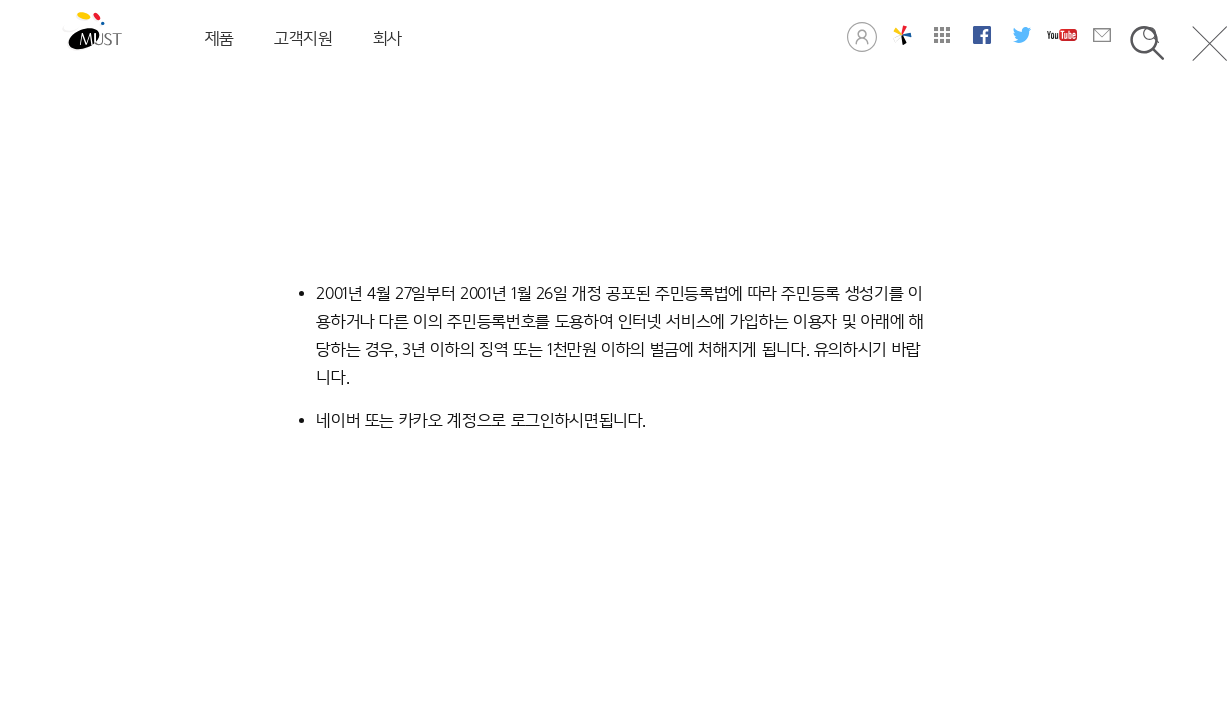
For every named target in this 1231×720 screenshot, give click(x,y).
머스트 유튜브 (1062, 35)
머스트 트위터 (1022, 35)
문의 (1102, 35)
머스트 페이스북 (982, 35)
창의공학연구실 (902, 35)
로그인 (862, 35)
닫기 (1210, 44)
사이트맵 (942, 35)
